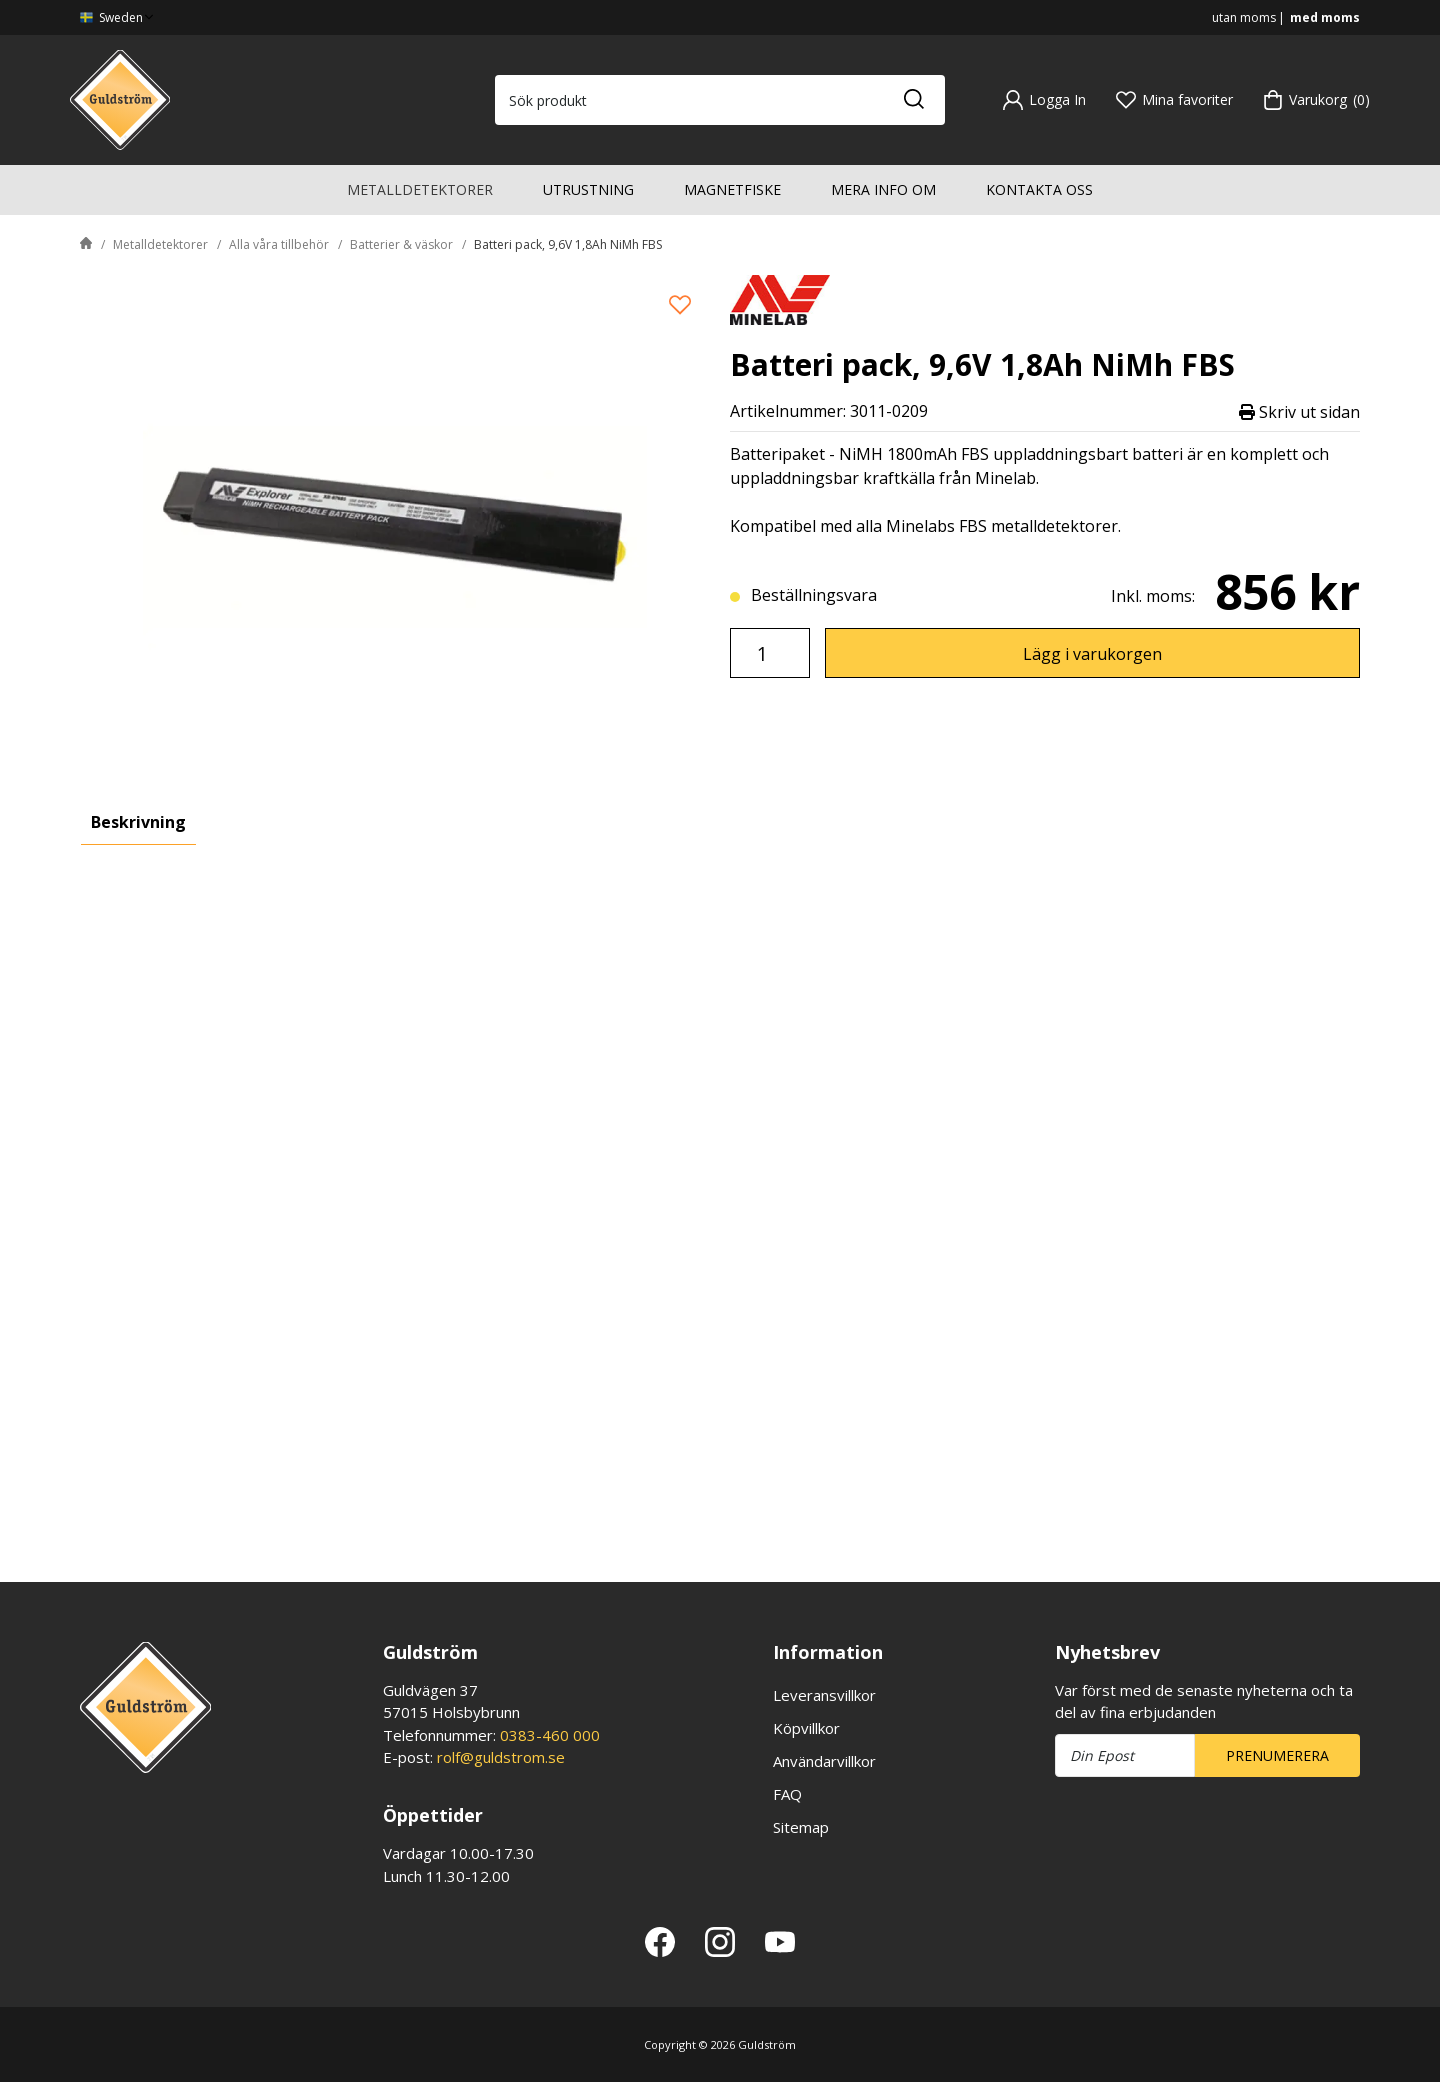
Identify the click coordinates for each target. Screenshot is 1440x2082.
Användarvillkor (824, 1761)
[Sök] (913, 100)
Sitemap (801, 1827)
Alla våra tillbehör (279, 244)
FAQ (787, 1794)
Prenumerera (1277, 1755)
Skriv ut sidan (1299, 411)
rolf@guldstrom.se (501, 1757)
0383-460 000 (550, 1735)
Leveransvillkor (824, 1695)
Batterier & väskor (401, 244)
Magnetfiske (732, 189)
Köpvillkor (806, 1728)
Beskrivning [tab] (138, 822)
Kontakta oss (1039, 189)
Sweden (118, 17)
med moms (1325, 17)
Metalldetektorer (420, 189)
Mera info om (883, 189)
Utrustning (588, 189)
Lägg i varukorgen (1092, 654)
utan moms (1244, 17)
